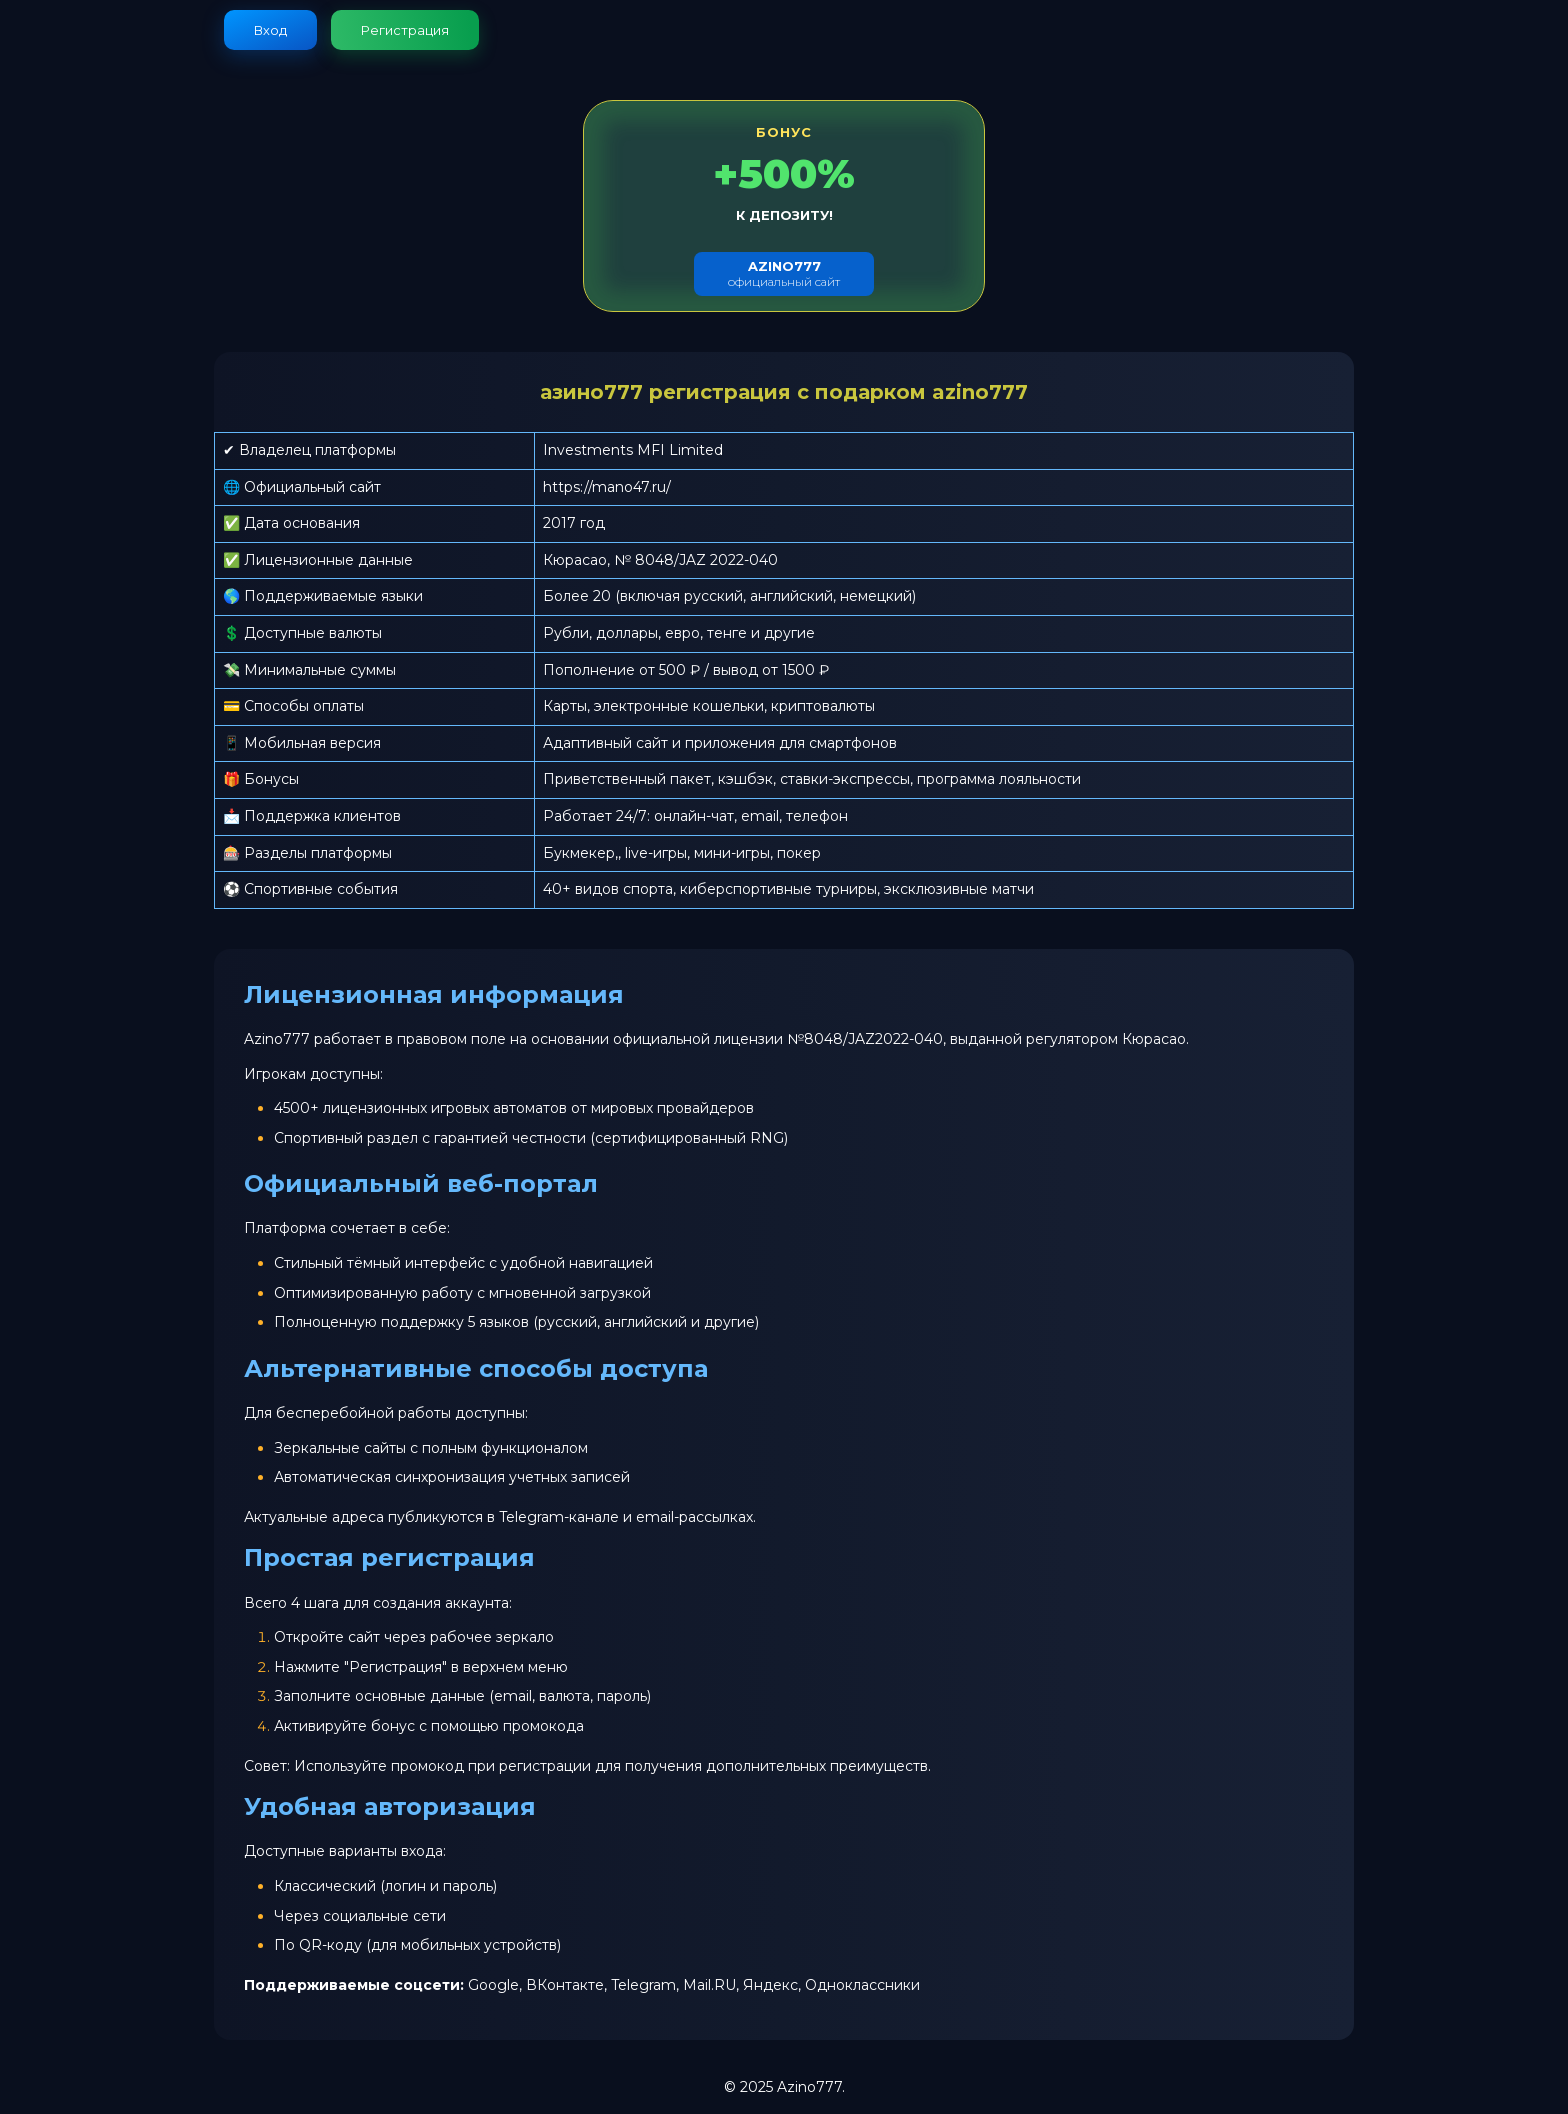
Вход (270, 30)
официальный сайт (784, 273)
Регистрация (405, 30)
